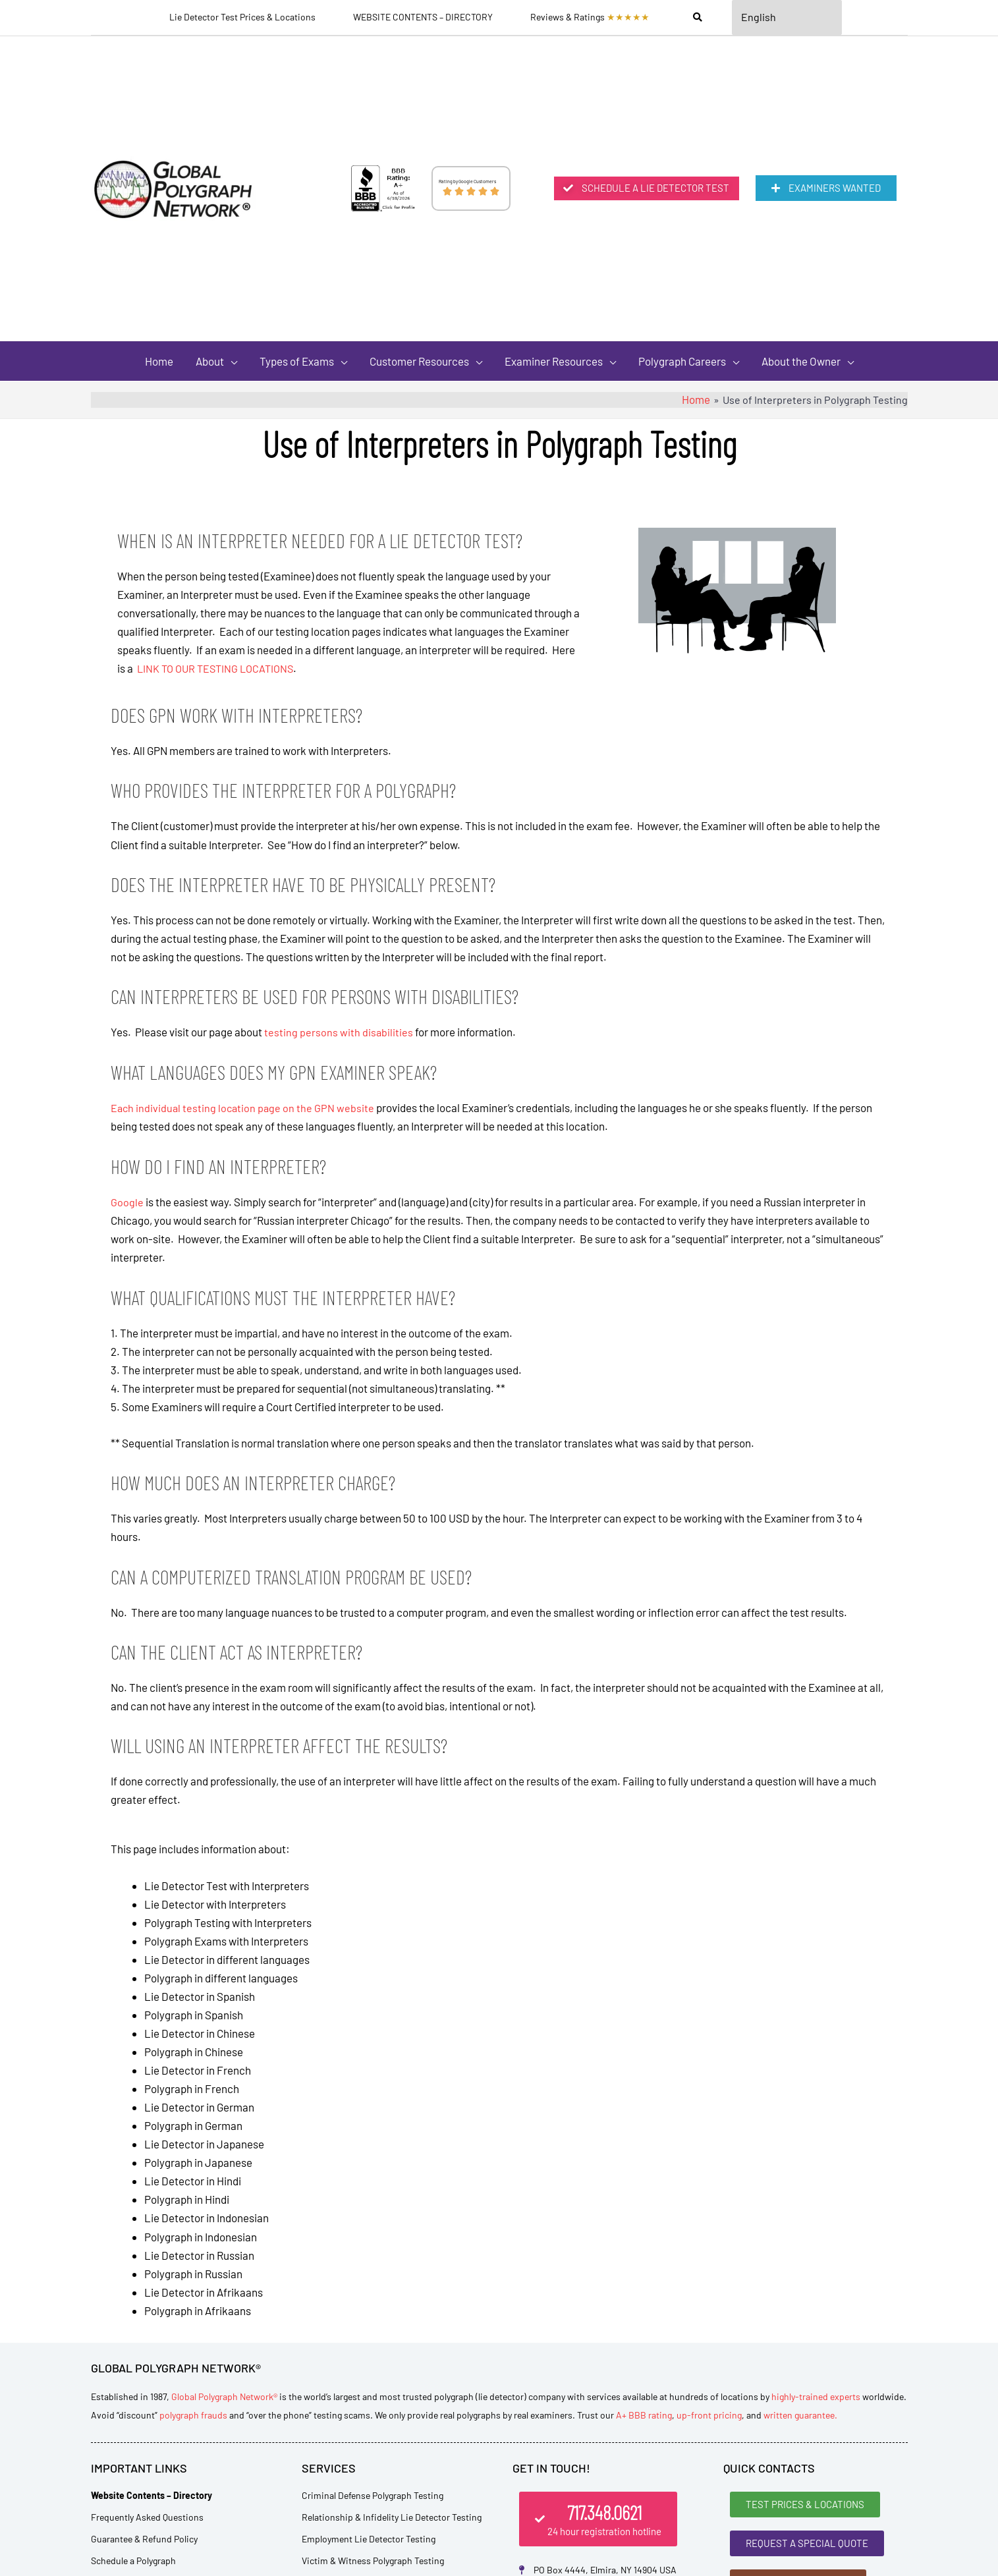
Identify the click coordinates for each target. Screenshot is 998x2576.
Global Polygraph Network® (224, 2399)
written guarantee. (800, 2417)
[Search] (696, 18)
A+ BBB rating (644, 2417)
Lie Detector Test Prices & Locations (242, 18)
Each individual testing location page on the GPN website (244, 1110)
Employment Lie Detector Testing (368, 2541)
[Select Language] (787, 18)
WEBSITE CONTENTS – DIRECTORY (422, 18)
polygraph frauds (193, 2417)
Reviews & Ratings (589, 18)
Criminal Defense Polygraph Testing (372, 2498)
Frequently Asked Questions (147, 2519)
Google (127, 1204)
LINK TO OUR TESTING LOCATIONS (219, 672)
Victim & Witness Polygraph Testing (373, 2563)
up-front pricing (709, 2417)
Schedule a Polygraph (133, 2563)
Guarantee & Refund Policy (144, 2541)
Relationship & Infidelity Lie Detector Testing (392, 2519)
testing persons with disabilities (339, 1035)
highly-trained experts (815, 2399)
